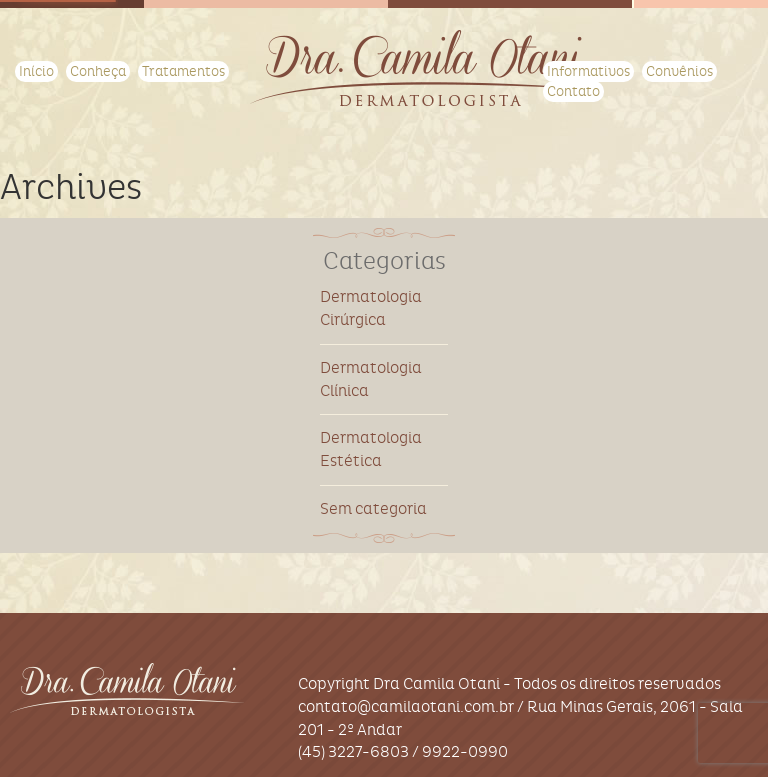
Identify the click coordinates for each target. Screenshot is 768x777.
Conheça (98, 71)
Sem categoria (373, 508)
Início (36, 71)
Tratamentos (183, 71)
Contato (573, 91)
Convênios (679, 71)
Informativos (588, 71)
